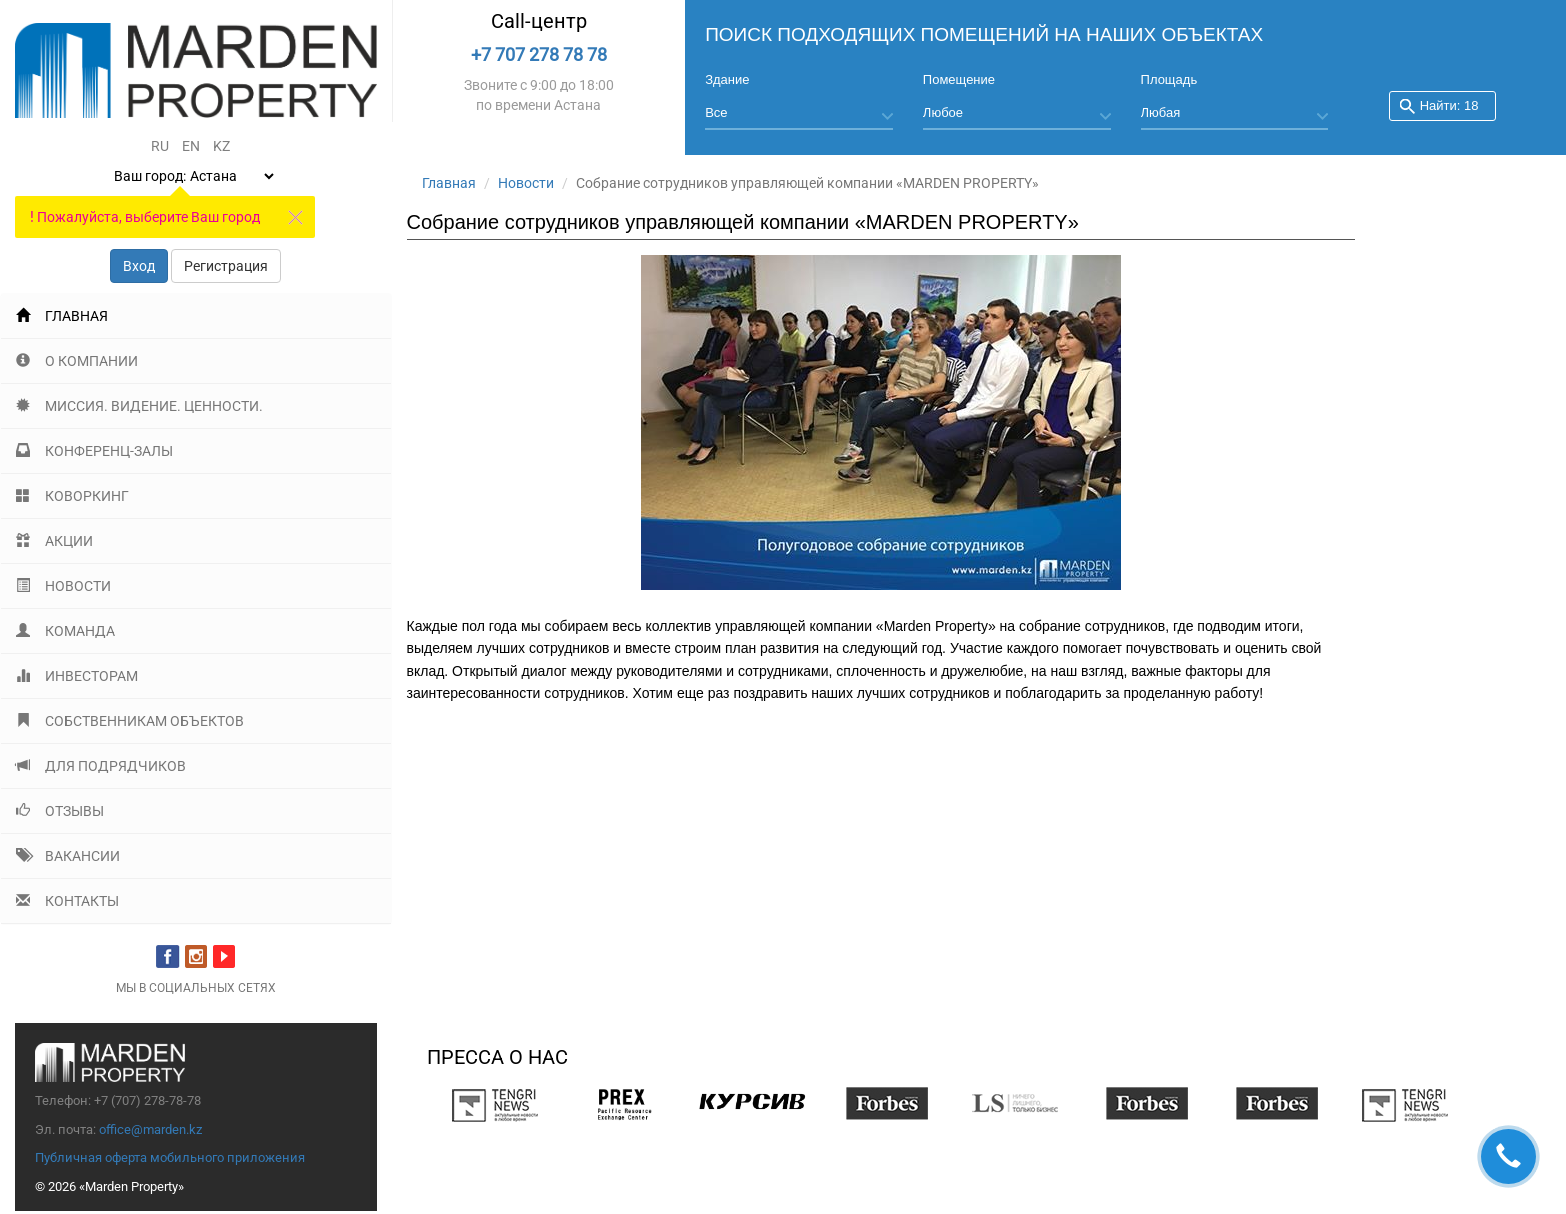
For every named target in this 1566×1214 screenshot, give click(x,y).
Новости (63, 586)
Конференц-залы (94, 451)
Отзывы (60, 811)
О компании (77, 361)
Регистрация (226, 266)
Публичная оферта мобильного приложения (170, 1157)
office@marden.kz (150, 1129)
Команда (65, 631)
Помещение (959, 79)
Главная (62, 316)
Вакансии (68, 856)
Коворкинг (72, 496)
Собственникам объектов (130, 721)
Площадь (1169, 79)
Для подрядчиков (101, 766)
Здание (727, 79)
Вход (139, 266)
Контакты (67, 901)
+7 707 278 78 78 (539, 54)
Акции (54, 541)
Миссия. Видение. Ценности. (139, 406)
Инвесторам (77, 676)
